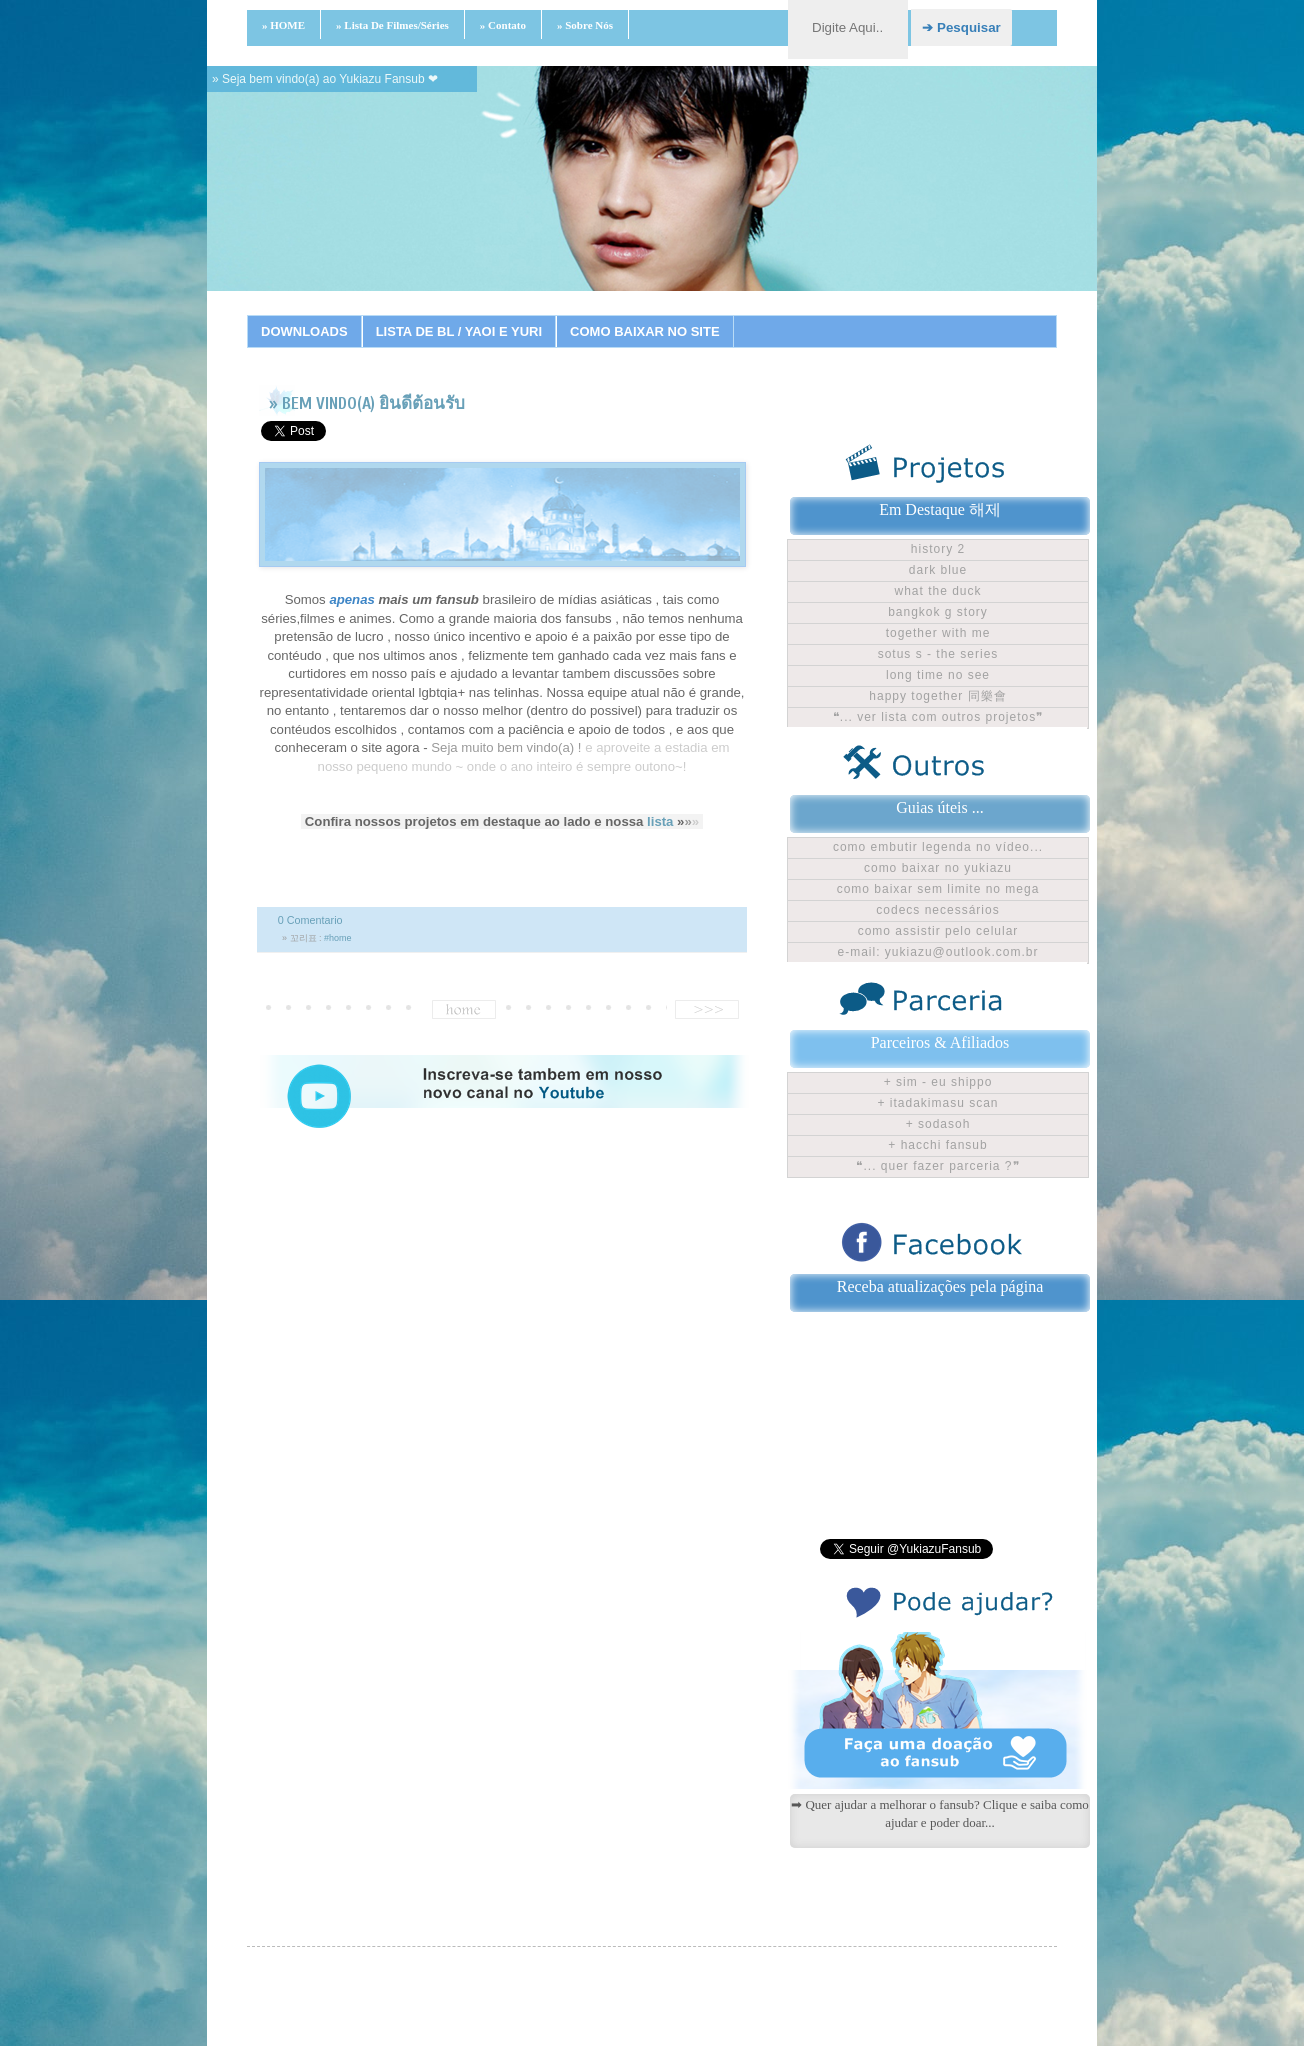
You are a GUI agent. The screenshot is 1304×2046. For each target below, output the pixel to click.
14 (738, 315)
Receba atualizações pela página (940, 1286)
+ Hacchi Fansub (937, 1145)
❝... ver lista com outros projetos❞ (938, 717)
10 (638, 315)
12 (688, 315)
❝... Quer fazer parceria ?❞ (937, 1166)
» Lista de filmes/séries (392, 25)
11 (663, 315)
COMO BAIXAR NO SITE (645, 331)
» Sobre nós (585, 25)
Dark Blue (938, 570)
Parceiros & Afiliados (940, 1042)
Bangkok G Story (938, 612)
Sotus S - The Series (938, 654)
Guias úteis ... (940, 807)
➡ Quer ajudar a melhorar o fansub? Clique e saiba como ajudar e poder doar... (940, 1813)
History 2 (938, 549)
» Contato (503, 25)
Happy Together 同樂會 (937, 696)
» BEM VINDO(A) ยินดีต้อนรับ (367, 403)
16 (788, 315)
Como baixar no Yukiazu (938, 868)
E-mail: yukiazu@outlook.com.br (938, 952)
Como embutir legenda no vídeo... (938, 847)
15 (763, 315)
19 (863, 315)
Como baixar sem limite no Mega (938, 889)
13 (713, 315)
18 (838, 315)
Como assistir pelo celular (938, 931)
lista (660, 821)
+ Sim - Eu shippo (938, 1082)
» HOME (283, 25)
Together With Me (938, 633)
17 (813, 315)
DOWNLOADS (304, 331)
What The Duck (937, 591)
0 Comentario (310, 920)
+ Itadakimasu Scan (937, 1103)
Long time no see (938, 675)
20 (888, 315)
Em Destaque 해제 (940, 509)
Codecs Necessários (937, 910)
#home (338, 938)
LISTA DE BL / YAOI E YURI (459, 331)
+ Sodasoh (938, 1124)
